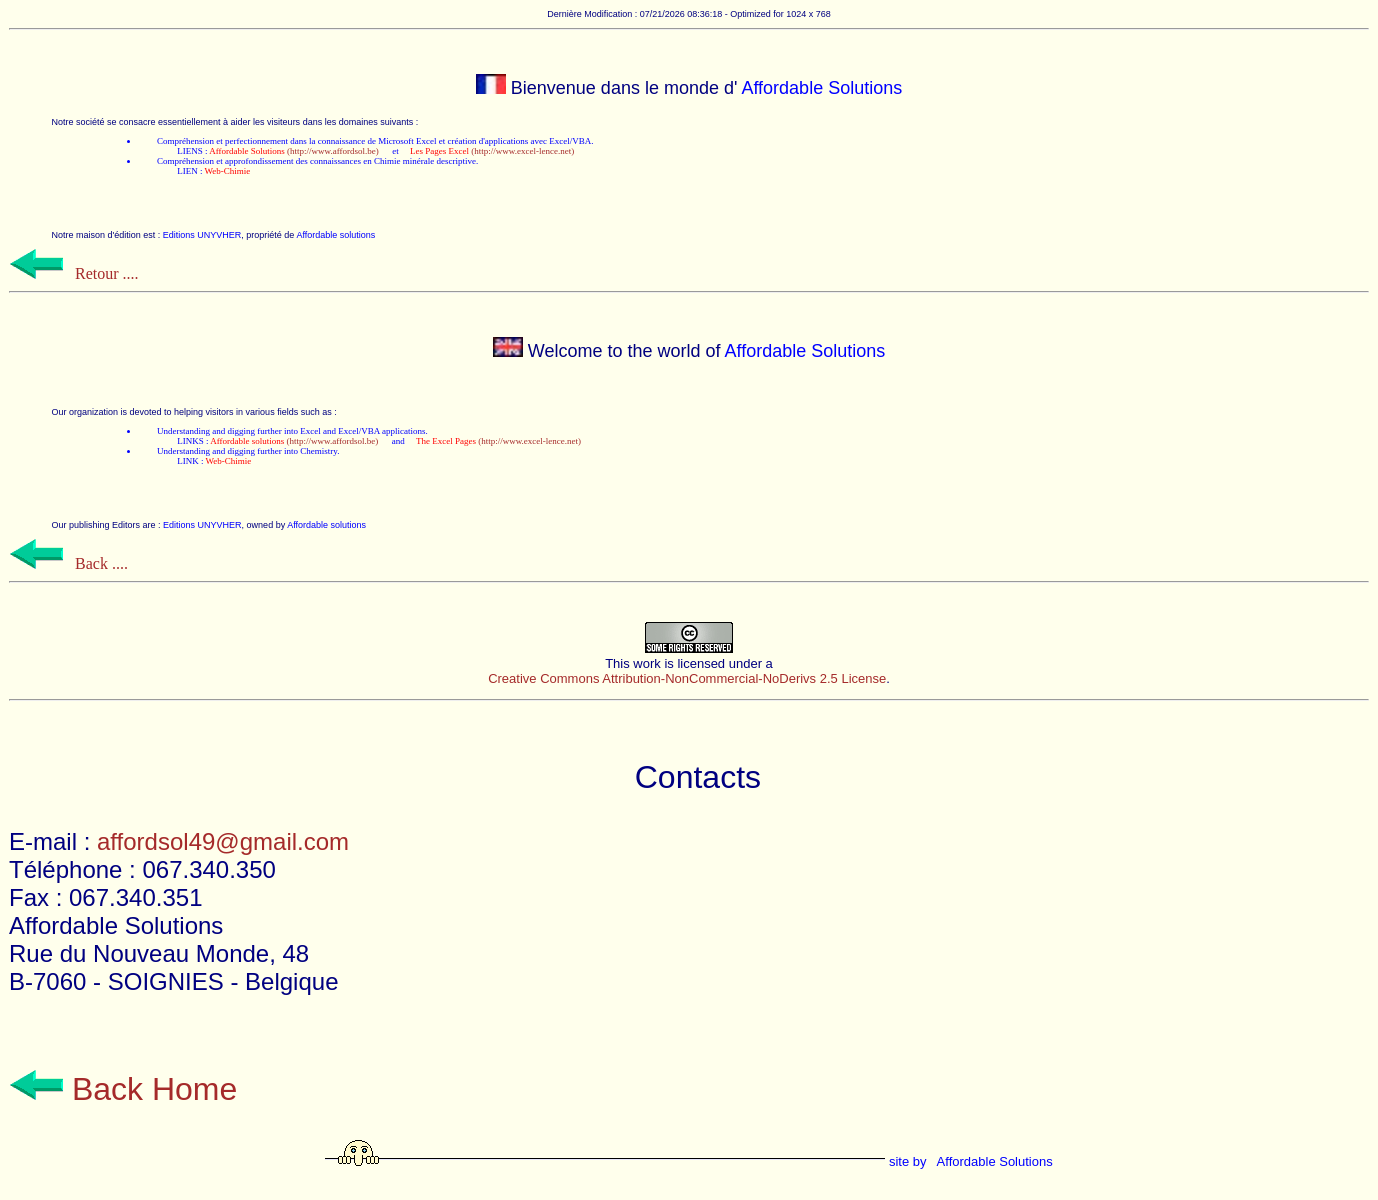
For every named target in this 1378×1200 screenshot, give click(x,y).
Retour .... (74, 273)
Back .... (68, 563)
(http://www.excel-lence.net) (492, 151)
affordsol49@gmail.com (223, 841)
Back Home (123, 1089)
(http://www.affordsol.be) (294, 151)
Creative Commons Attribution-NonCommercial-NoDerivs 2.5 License (687, 678)
